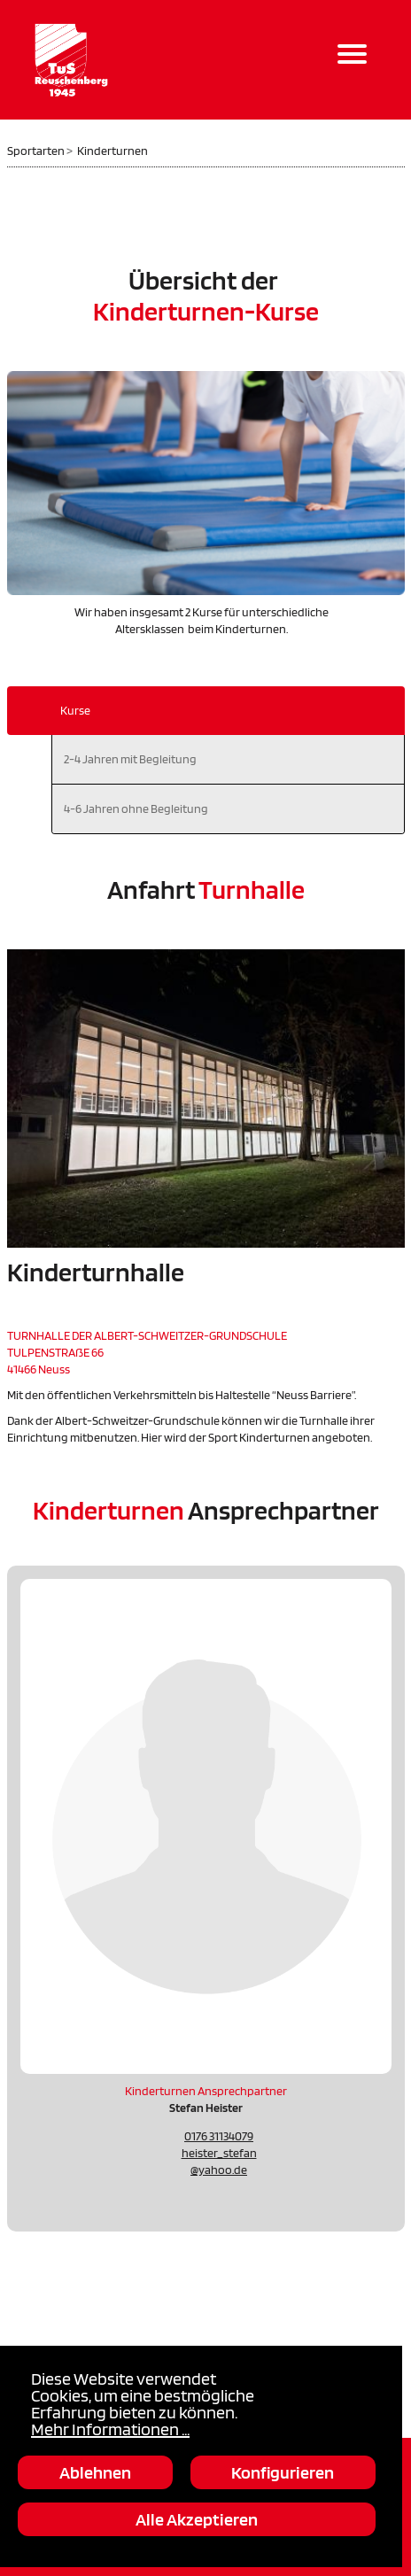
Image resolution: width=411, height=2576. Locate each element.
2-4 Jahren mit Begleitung (130, 759)
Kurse (75, 710)
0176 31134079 (218, 2136)
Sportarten (36, 150)
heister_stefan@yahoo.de (219, 2161)
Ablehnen (95, 2472)
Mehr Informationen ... (110, 2429)
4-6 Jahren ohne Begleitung (136, 808)
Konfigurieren (282, 2472)
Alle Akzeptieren (197, 2519)
